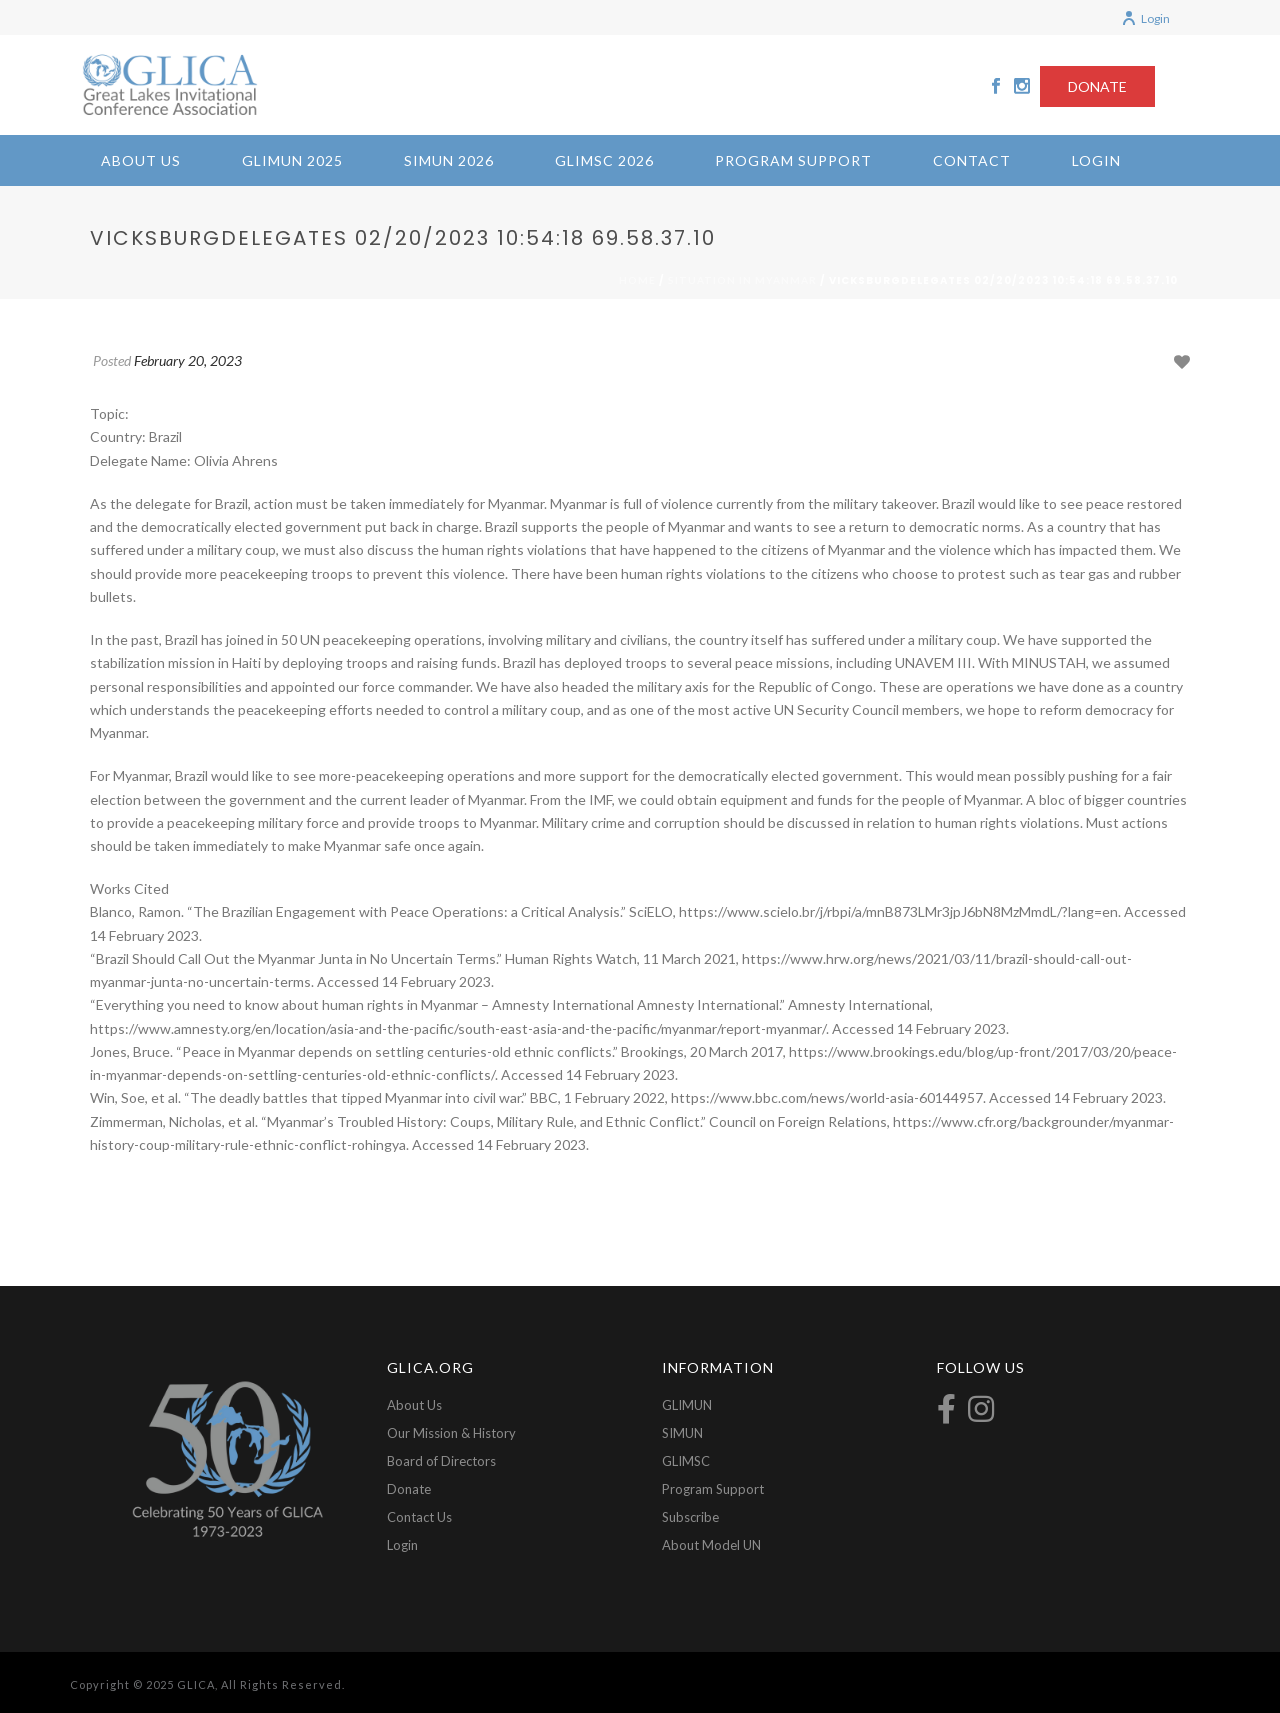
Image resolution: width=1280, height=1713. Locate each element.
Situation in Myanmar (742, 280)
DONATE (1097, 86)
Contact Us (419, 1517)
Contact (972, 160)
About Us (141, 160)
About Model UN (711, 1545)
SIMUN (682, 1433)
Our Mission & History (451, 1433)
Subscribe (690, 1517)
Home (637, 280)
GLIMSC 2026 (604, 160)
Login (1145, 18)
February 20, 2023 (188, 360)
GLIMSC (686, 1461)
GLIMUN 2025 (292, 160)
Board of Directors (441, 1461)
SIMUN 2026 (449, 160)
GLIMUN (687, 1405)
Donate (409, 1489)
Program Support (793, 160)
